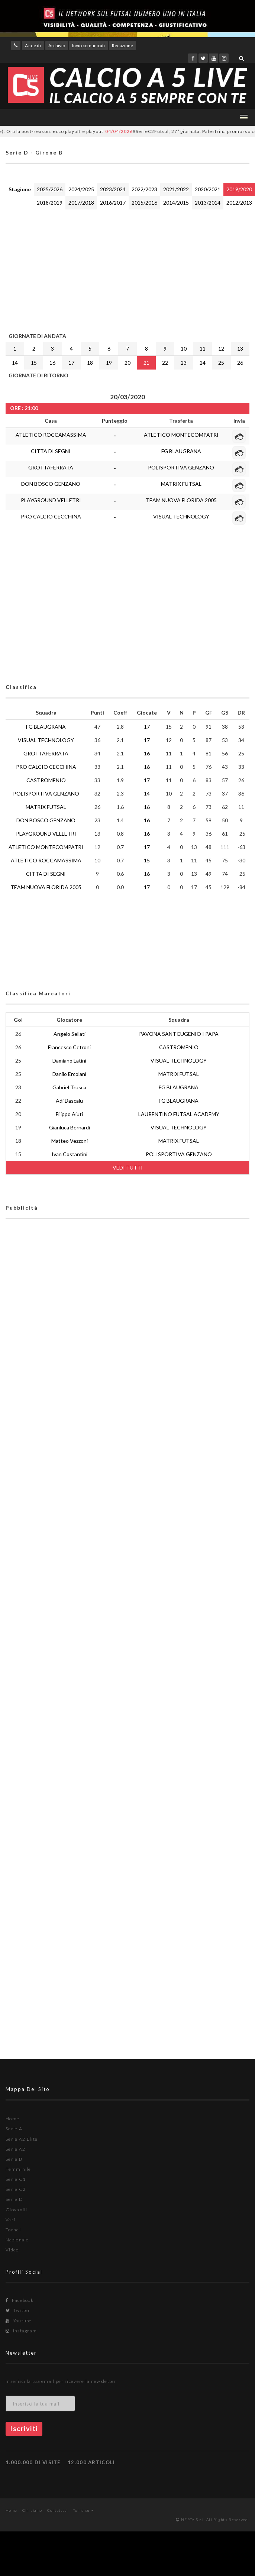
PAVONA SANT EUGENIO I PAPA (179, 1034)
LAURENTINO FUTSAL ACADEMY (178, 1114)
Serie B (14, 2159)
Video (12, 2250)
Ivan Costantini (69, 1154)
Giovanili (17, 2209)
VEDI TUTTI (128, 1167)
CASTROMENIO (46, 780)
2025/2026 (49, 189)
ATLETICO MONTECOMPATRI (181, 435)
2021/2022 (176, 189)
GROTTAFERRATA (50, 467)
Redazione (122, 45)
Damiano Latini (69, 1060)
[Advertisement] (95, 269)
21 (146, 363)
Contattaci (57, 2510)
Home (12, 2118)
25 (221, 363)
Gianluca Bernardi (69, 1127)
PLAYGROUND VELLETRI (51, 500)
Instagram (21, 2330)
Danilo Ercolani (69, 1074)
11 (203, 348)
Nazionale (17, 2239)
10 (184, 348)
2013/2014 (207, 202)
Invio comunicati (88, 45)
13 (240, 348)
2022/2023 (144, 189)
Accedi (33, 45)
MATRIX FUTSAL (181, 484)
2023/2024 (113, 189)
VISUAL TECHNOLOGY (181, 516)
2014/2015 (176, 202)
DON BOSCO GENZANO (50, 484)
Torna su (83, 2510)
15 (34, 363)
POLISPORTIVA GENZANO (181, 467)
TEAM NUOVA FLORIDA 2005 (181, 500)
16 (52, 363)
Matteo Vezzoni (69, 1141)
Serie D (14, 2199)
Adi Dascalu (69, 1100)
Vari (10, 2219)
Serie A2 (15, 2149)
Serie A (14, 2128)
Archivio (56, 45)
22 (165, 363)
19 (109, 363)
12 (221, 348)
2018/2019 (49, 202)
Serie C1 (16, 2179)
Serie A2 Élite (22, 2139)
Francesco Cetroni (69, 1047)
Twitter (18, 2310)
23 (184, 363)
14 (15, 363)
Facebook (19, 2300)
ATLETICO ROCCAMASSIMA (51, 435)
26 (240, 363)
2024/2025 (81, 189)
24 (203, 363)
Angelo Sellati (69, 1034)
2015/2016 (144, 202)
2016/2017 (113, 202)
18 (90, 363)
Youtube (19, 2320)
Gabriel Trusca (69, 1087)
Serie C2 (16, 2189)
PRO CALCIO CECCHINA (51, 516)
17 (71, 363)
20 (127, 363)
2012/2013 (239, 202)
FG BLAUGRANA (181, 451)
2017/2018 (81, 202)
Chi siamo (32, 2510)
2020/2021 (207, 189)
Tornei (13, 2229)
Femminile (18, 2169)
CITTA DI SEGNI (51, 451)
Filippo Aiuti (69, 1114)
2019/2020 (239, 189)
